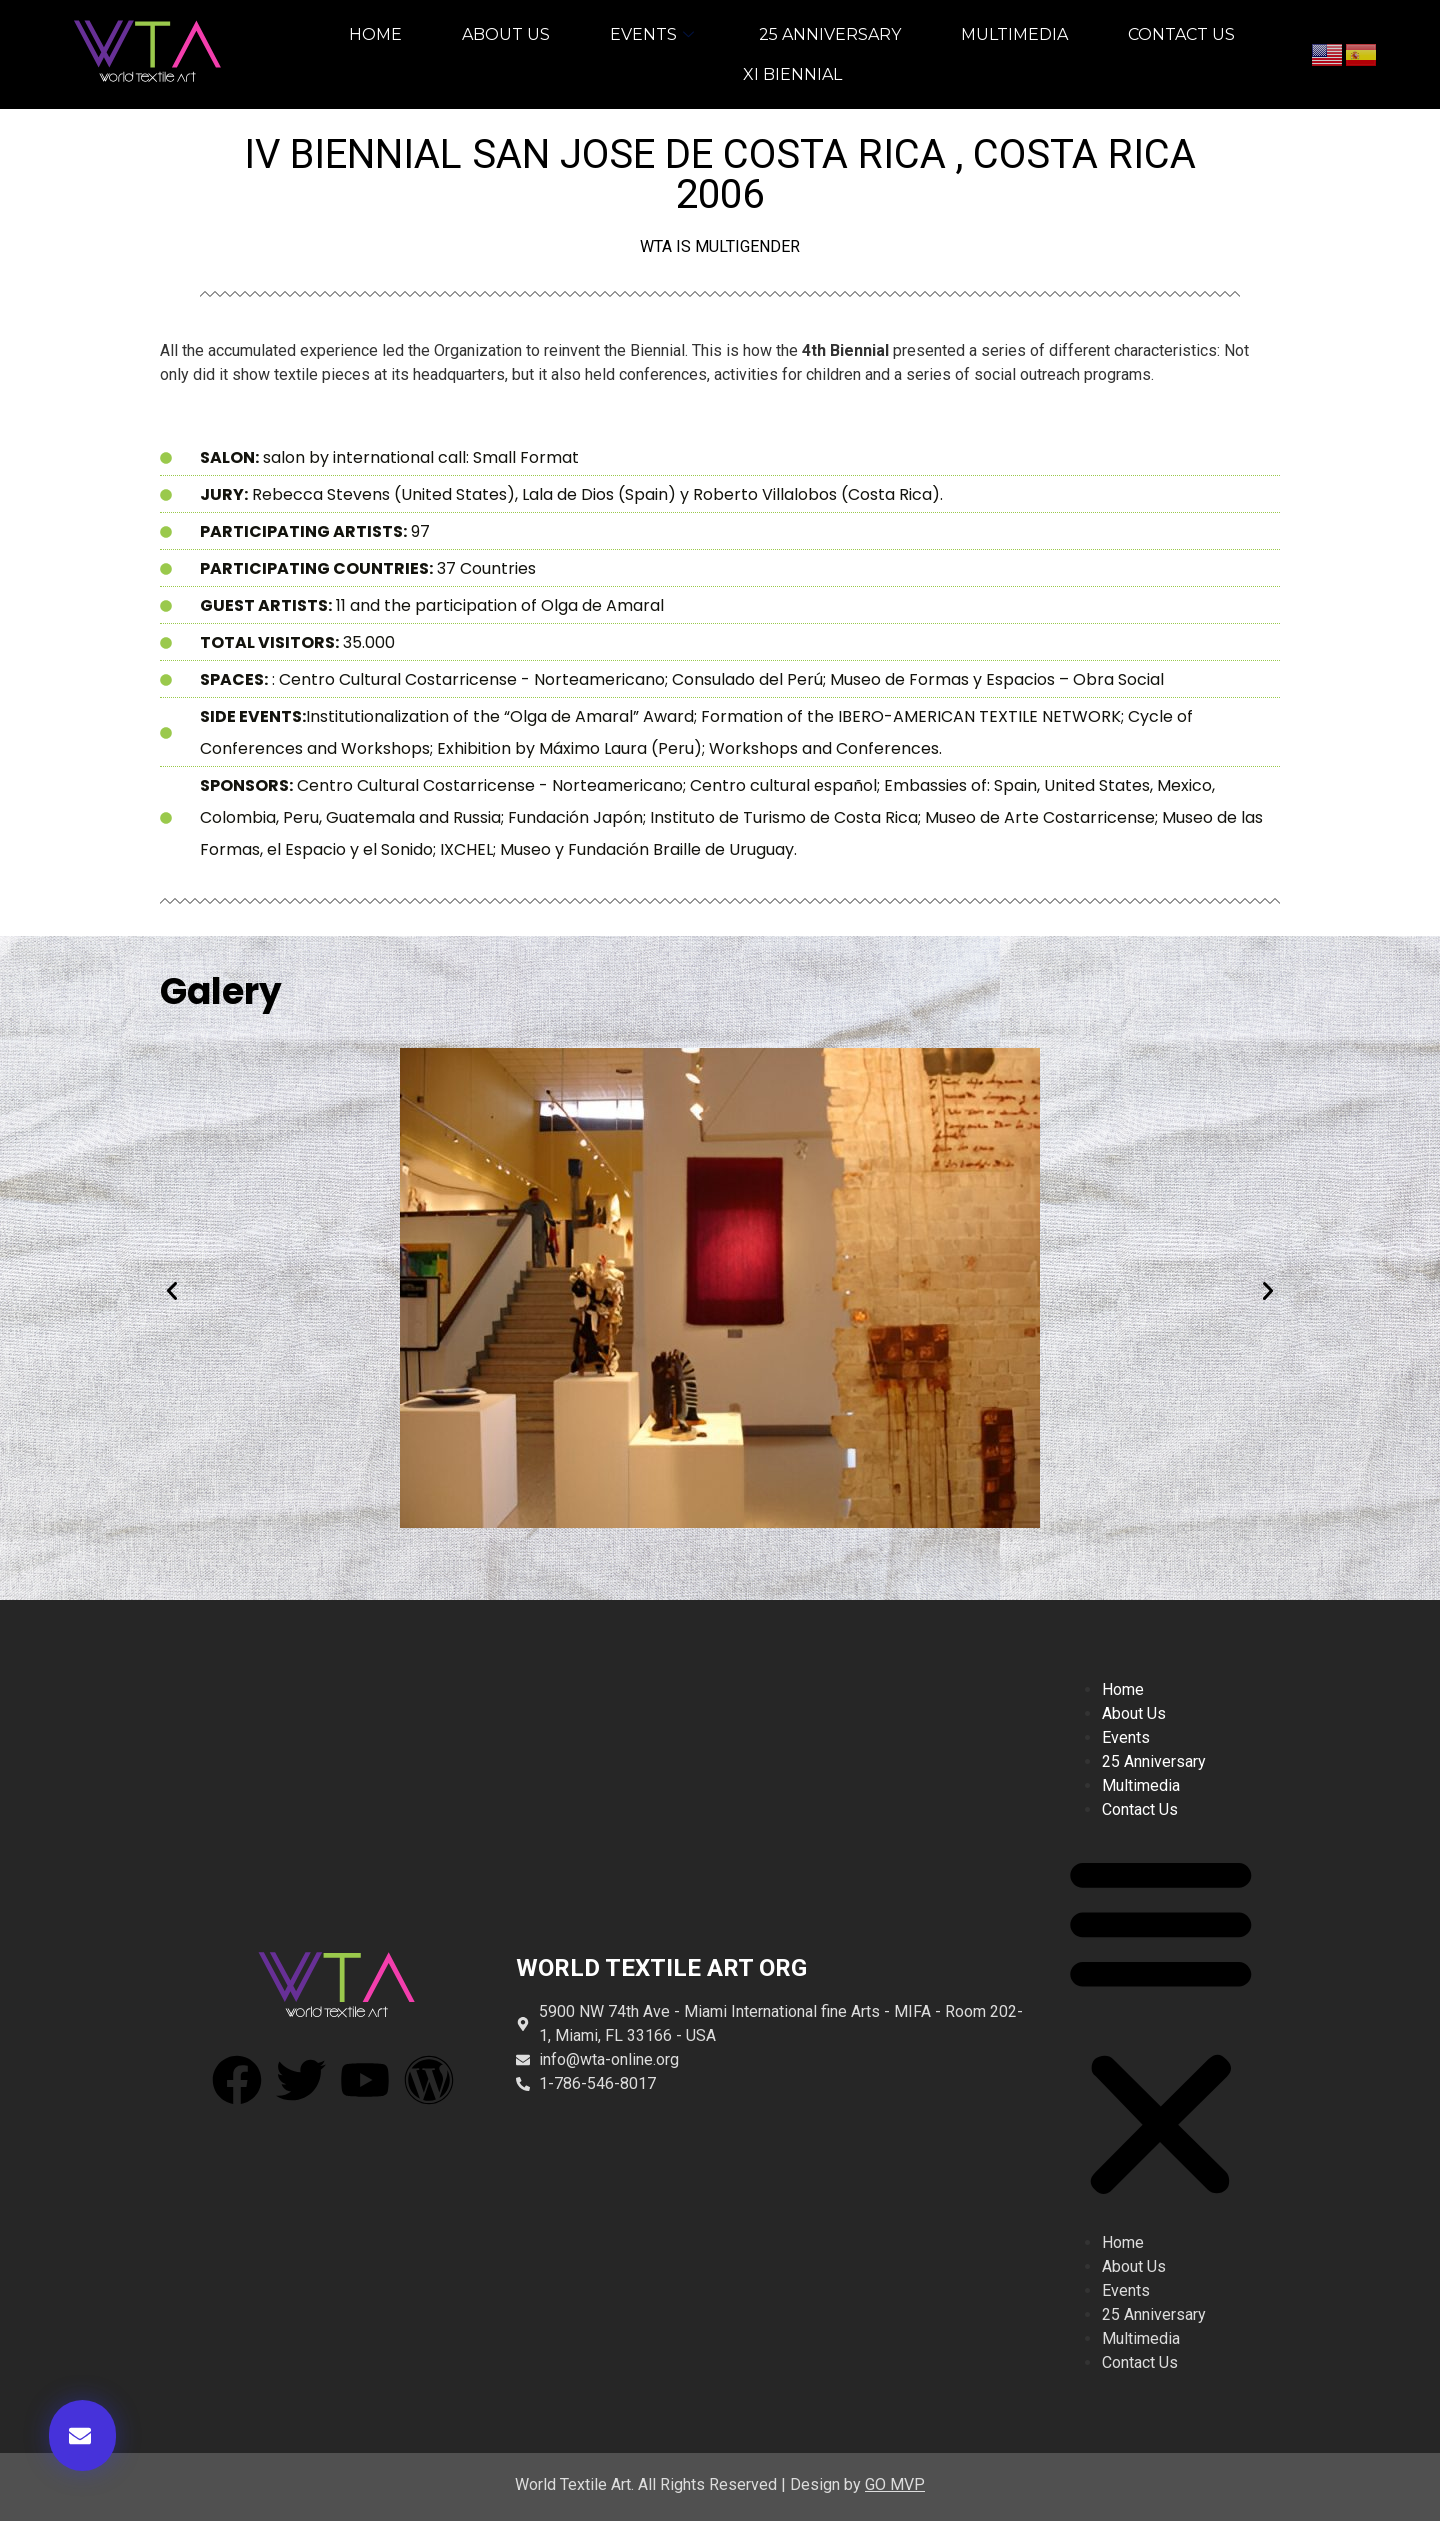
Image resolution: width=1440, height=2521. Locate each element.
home (375, 34)
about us (506, 34)
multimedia (1014, 34)
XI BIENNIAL (792, 74)
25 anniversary (830, 34)
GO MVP (895, 2484)
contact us (1181, 34)
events (654, 34)
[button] (82, 2435)
